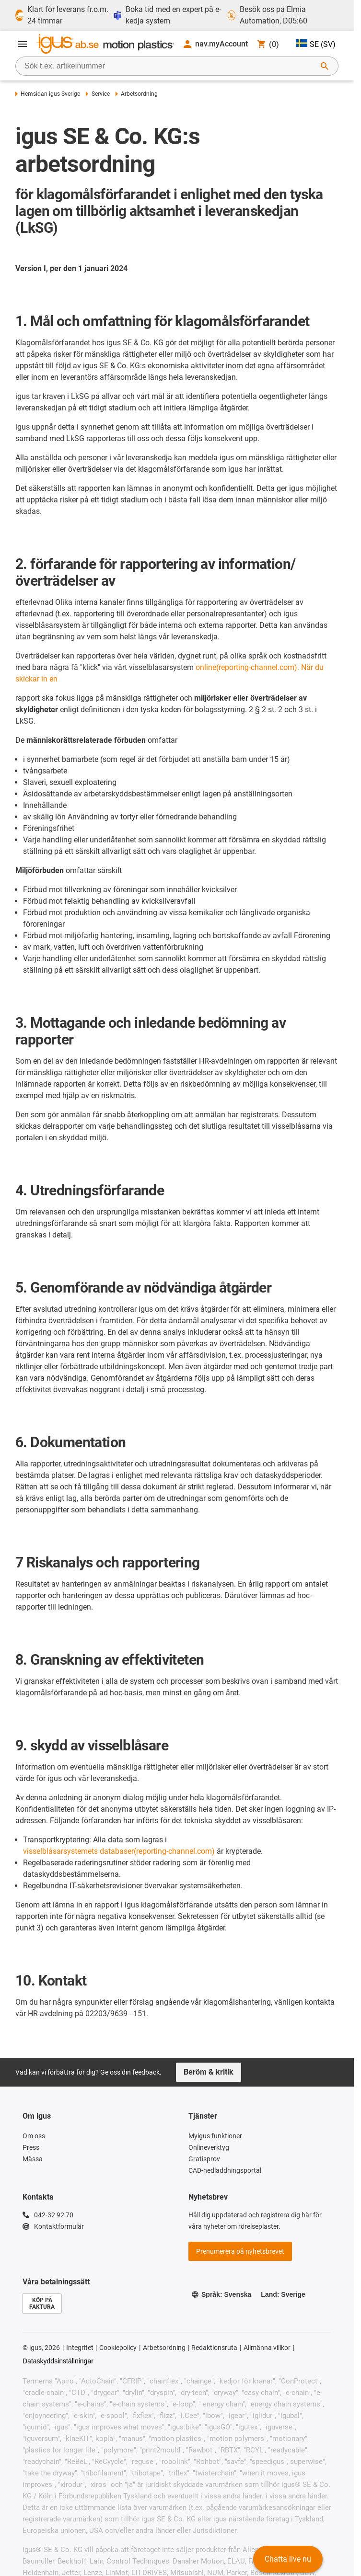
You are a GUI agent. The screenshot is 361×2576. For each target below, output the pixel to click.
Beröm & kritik (208, 2072)
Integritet (79, 2347)
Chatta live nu (288, 2559)
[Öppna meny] (22, 44)
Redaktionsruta (214, 2347)
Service (97, 94)
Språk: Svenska (221, 2294)
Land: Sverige (283, 2294)
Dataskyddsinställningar (58, 2361)
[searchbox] (169, 66)
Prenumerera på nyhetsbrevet (240, 2251)
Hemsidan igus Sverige (47, 94)
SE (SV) (316, 44)
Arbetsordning (164, 2347)
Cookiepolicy (118, 2347)
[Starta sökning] (324, 66)
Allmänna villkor (267, 2347)
